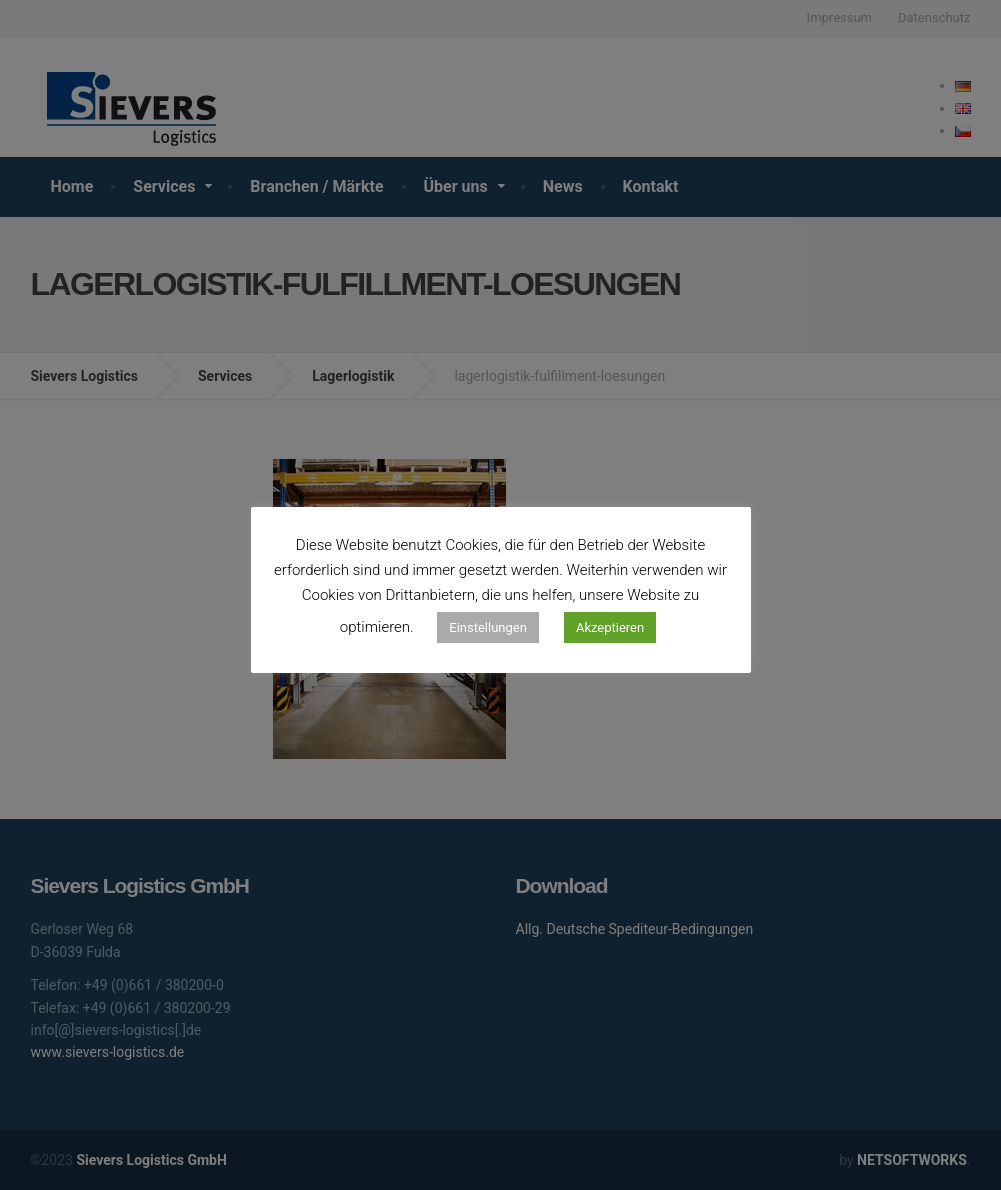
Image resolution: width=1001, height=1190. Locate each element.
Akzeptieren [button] (610, 627)
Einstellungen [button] (488, 627)
